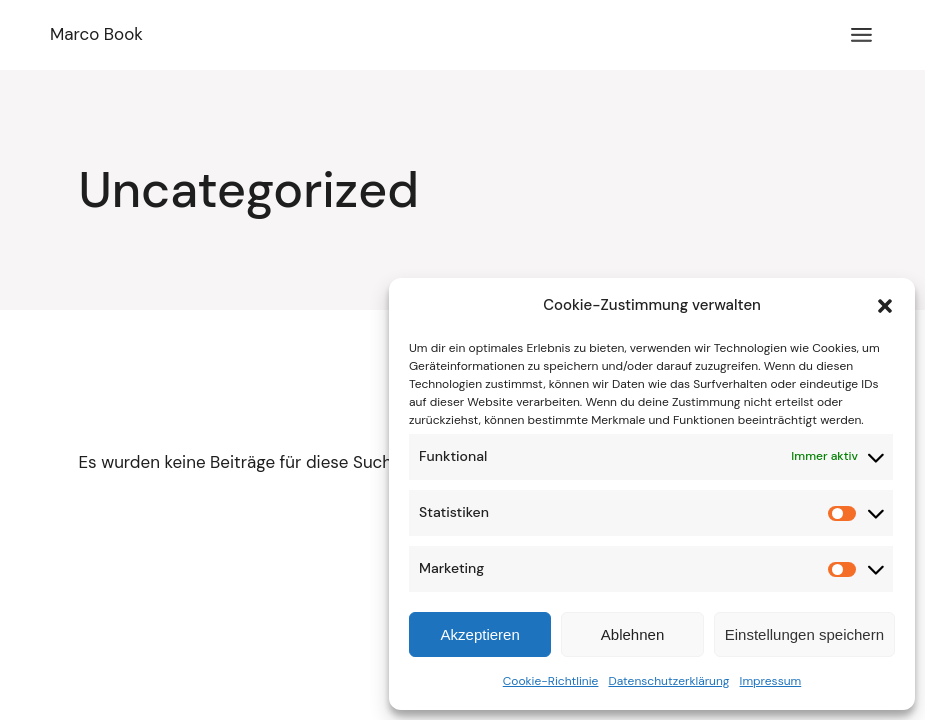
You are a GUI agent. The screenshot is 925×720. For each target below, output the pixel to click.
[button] (885, 306)
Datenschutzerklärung (668, 681)
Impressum (771, 681)
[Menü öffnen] (861, 35)
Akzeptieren (480, 634)
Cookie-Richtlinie (551, 681)
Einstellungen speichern (804, 634)
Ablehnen (632, 634)
